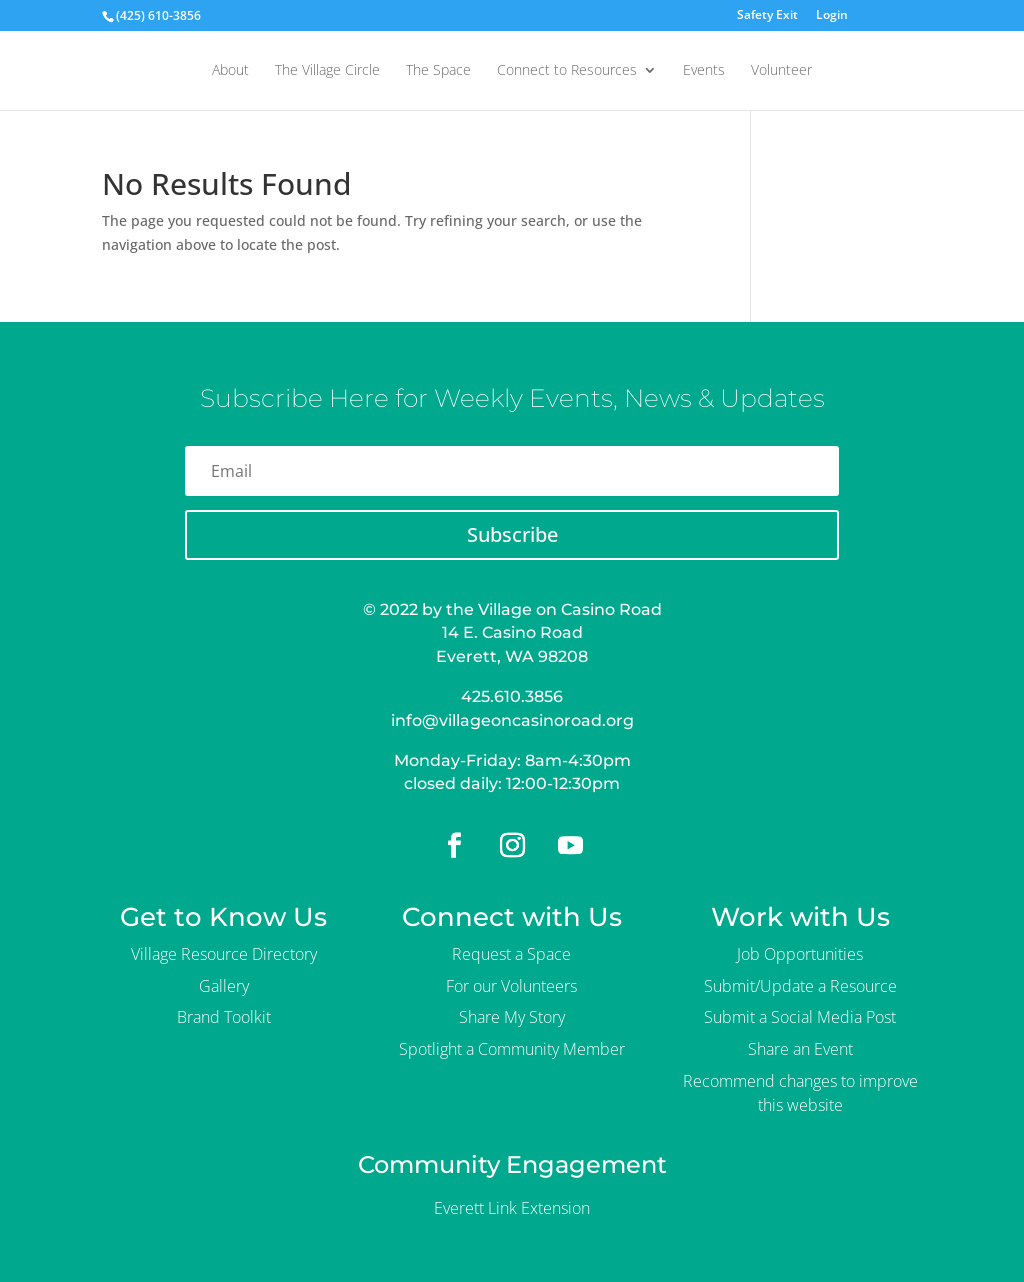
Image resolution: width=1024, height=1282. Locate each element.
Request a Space (511, 954)
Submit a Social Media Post (800, 1017)
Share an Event (800, 1049)
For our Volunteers (511, 986)
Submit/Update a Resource (800, 986)
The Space (438, 71)
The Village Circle (327, 71)
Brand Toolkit (224, 1017)
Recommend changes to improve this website (800, 1093)
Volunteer (781, 71)
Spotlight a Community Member (512, 1049)
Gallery (224, 986)
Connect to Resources (567, 71)
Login (832, 16)
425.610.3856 (512, 696)
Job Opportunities (800, 954)
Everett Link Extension (512, 1208)
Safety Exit (767, 16)
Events (704, 71)
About (230, 71)
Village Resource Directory (224, 954)
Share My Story (512, 1017)
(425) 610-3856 (158, 15)
